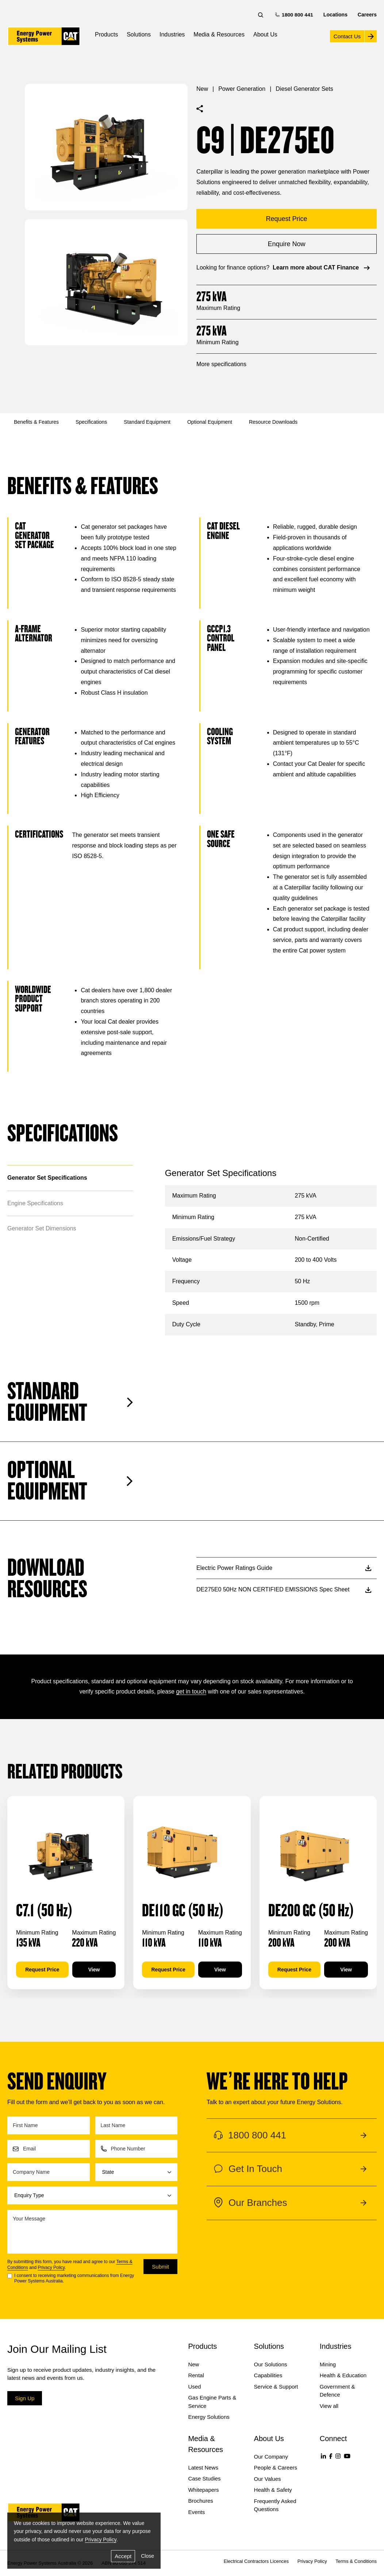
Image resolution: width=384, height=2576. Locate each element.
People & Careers (275, 2467)
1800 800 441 (294, 14)
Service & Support (276, 2386)
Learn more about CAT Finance (322, 267)
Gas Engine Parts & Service (212, 2401)
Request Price (42, 1969)
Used (194, 2386)
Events (196, 2512)
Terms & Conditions (356, 2561)
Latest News (203, 2467)
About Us (265, 34)
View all (329, 2406)
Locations (335, 15)
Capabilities (268, 2375)
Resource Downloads (273, 422)
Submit (160, 2266)
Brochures (200, 2501)
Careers (367, 15)
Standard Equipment (147, 422)
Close (147, 2556)
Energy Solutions (208, 2417)
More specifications (221, 364)
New (202, 89)
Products (106, 34)
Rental (196, 2375)
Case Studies (204, 2478)
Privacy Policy (51, 2267)
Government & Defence (337, 2390)
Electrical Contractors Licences (256, 2561)
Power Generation (241, 89)
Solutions (139, 34)
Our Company (271, 2456)
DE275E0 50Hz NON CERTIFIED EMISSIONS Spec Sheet (283, 1589)
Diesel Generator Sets (304, 89)
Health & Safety (273, 2490)
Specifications (91, 422)
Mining (328, 2364)
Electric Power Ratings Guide (283, 1568)
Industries (172, 34)
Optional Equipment (209, 422)
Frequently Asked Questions (275, 2505)
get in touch (191, 1691)
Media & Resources (219, 34)
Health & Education (343, 2375)
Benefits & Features (36, 422)
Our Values (267, 2479)
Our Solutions (270, 2364)
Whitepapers (203, 2490)
